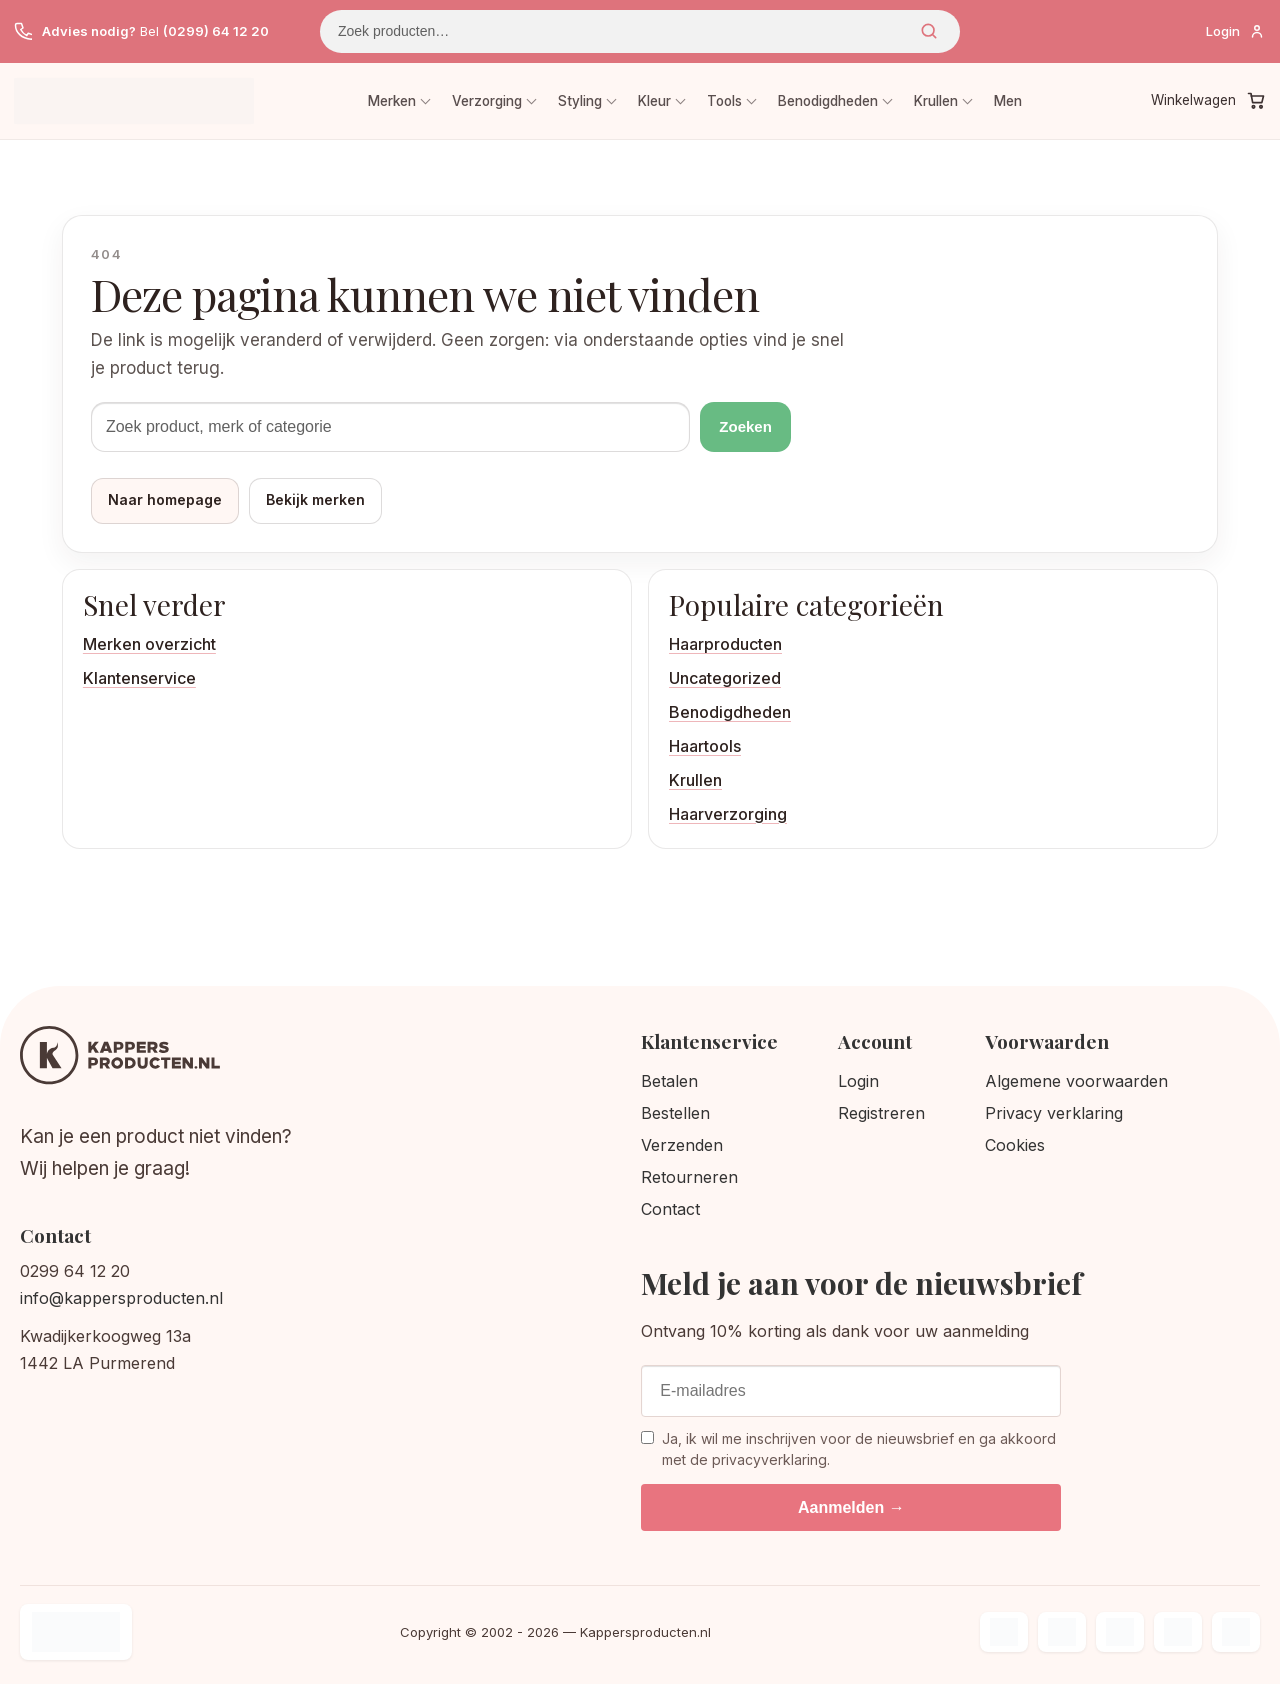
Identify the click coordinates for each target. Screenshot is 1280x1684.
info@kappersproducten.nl (121, 1298)
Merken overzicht (149, 644)
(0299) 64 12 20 (216, 31)
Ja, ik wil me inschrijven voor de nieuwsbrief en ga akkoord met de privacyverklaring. (848, 1448)
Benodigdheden (828, 101)
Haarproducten (725, 644)
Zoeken (929, 31)
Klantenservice (139, 678)
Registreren (881, 1113)
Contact (670, 1209)
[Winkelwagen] (1208, 101)
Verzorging (487, 101)
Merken (392, 101)
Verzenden (682, 1145)
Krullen (936, 101)
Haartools (705, 746)
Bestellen (675, 1113)
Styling (580, 101)
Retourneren (689, 1177)
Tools (724, 101)
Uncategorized (725, 678)
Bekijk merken (315, 499)
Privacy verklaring (1054, 1113)
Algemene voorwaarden (1076, 1081)
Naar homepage (165, 499)
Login (858, 1081)
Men (1008, 101)
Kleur (654, 101)
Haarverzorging (728, 814)
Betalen (669, 1081)
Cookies (1015, 1145)
